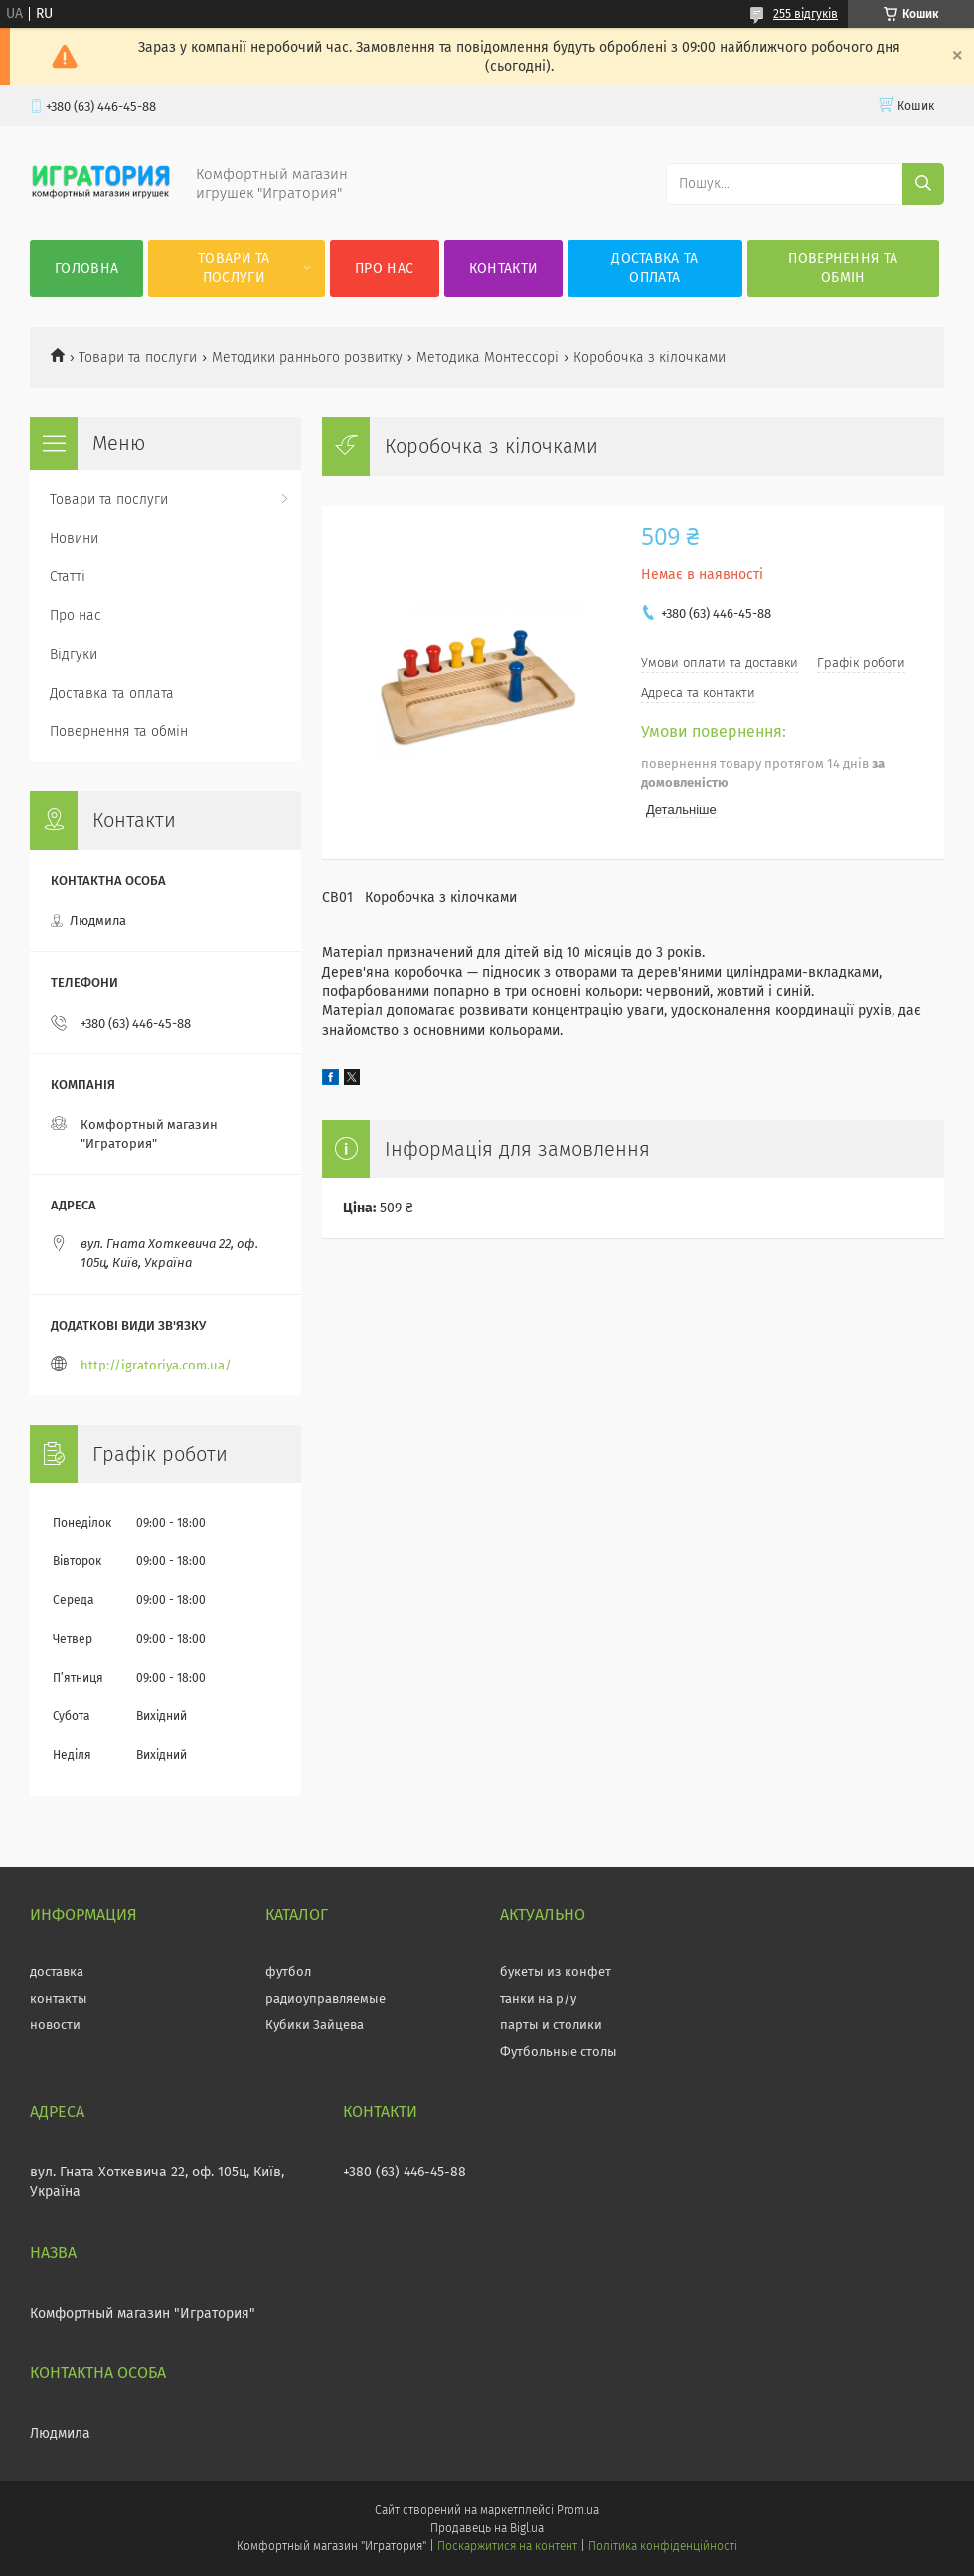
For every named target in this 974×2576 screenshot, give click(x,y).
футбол (288, 1971)
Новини (74, 538)
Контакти (503, 268)
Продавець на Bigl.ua (487, 2528)
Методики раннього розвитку (307, 357)
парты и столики (551, 2024)
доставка (56, 1971)
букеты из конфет (555, 1971)
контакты (58, 1998)
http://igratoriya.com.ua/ (156, 1365)
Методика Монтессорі (487, 357)
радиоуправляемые (325, 1998)
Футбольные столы (558, 2051)
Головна (86, 268)
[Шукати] (923, 184)
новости (55, 2024)
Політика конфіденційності (662, 2546)
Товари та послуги (234, 268)
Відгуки (73, 654)
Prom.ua (578, 2510)
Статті (67, 576)
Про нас (384, 268)
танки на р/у (538, 1998)
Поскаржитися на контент (507, 2546)
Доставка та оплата (654, 268)
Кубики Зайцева (314, 2024)
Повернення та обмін (842, 268)
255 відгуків (805, 14)
